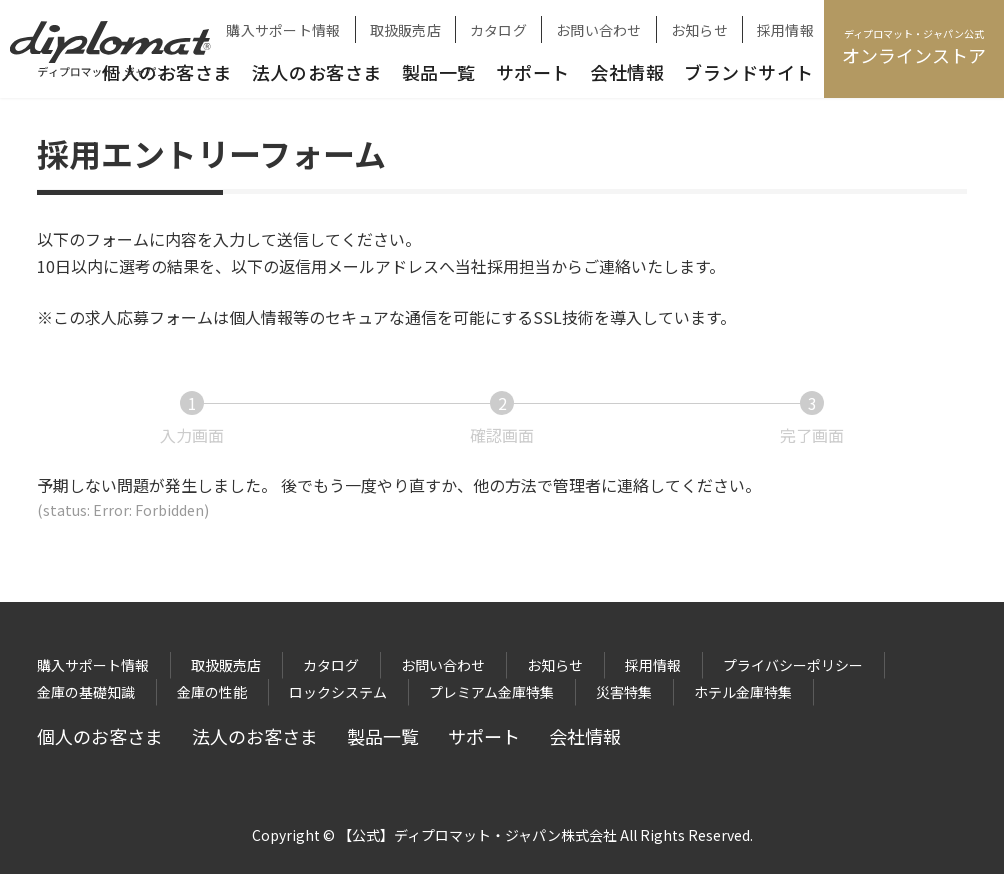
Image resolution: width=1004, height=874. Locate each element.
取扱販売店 (405, 30)
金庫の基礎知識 (86, 692)
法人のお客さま (317, 72)
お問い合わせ (599, 30)
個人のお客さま (100, 736)
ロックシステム (338, 692)
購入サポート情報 (283, 30)
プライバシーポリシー (793, 665)
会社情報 (627, 72)
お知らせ (699, 30)
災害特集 (624, 692)
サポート (533, 72)
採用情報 (785, 30)
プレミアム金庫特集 (491, 692)
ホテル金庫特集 (743, 692)
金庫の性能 (212, 692)
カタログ (498, 30)
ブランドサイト (749, 72)
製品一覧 (439, 72)
